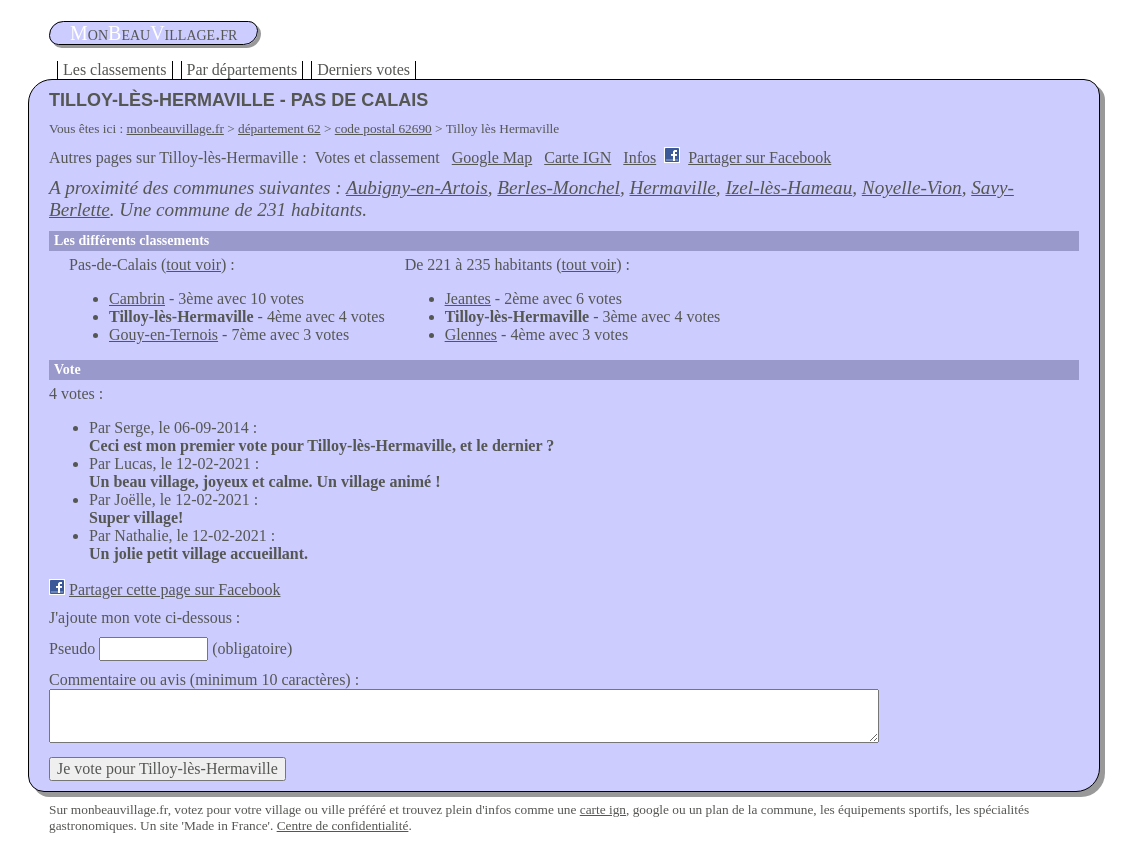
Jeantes (468, 298)
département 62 (279, 128)
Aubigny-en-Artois (417, 187)
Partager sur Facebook (759, 157)
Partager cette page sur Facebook (174, 589)
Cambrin (137, 298)
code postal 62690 (383, 128)
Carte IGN (577, 157)
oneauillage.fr (153, 33)
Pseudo (72, 648)
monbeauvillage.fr (175, 128)
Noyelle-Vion (912, 187)
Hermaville (673, 187)
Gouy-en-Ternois (163, 334)
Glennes (471, 334)
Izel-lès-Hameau (788, 187)
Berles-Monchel (558, 187)
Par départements (242, 69)
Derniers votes (363, 69)
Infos (639, 157)
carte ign (603, 809)
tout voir (193, 264)
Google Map (492, 157)
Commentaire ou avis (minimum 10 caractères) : (204, 679)
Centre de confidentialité (343, 825)
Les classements (115, 69)
